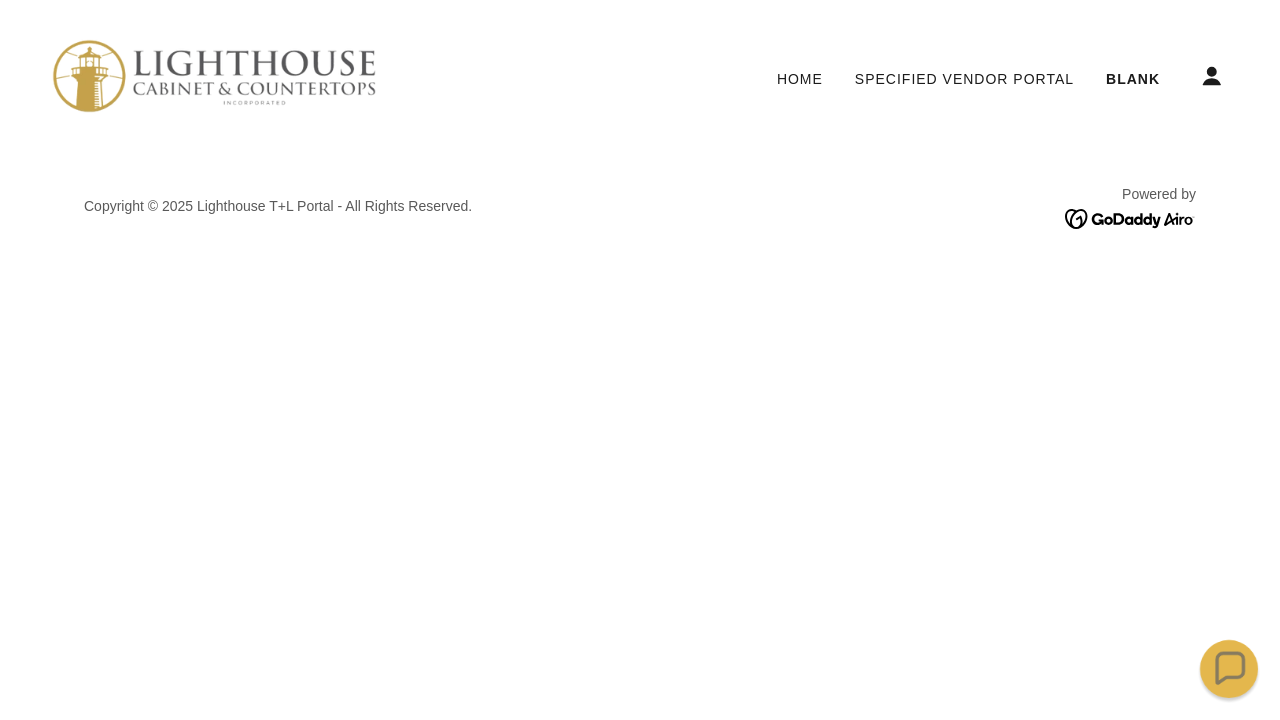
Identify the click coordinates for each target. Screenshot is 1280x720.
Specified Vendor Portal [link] (964, 79)
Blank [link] (1133, 79)
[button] (1212, 76)
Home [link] (800, 79)
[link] (214, 74)
